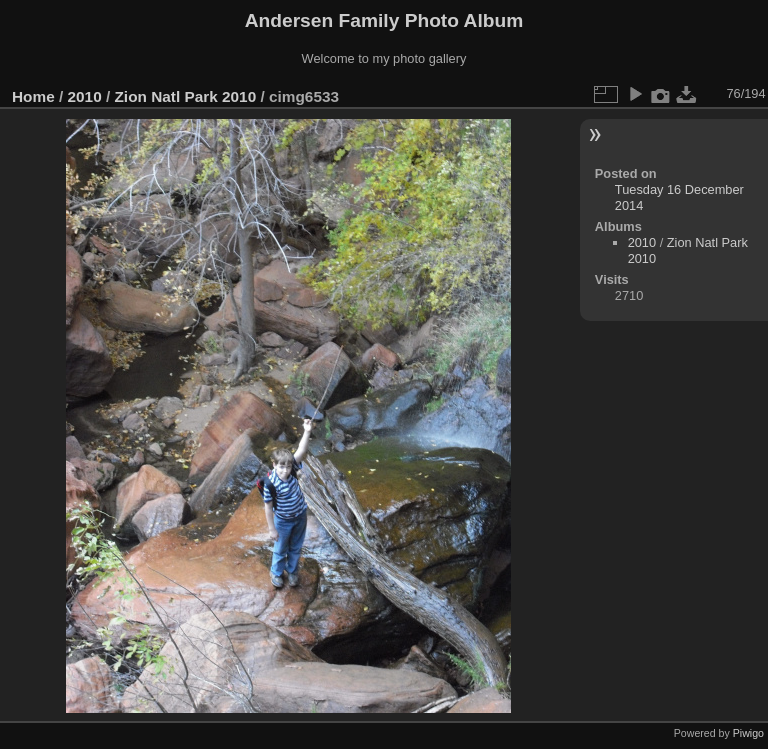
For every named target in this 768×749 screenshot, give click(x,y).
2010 (85, 96)
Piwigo (748, 733)
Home (33, 96)
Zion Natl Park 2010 (185, 96)
